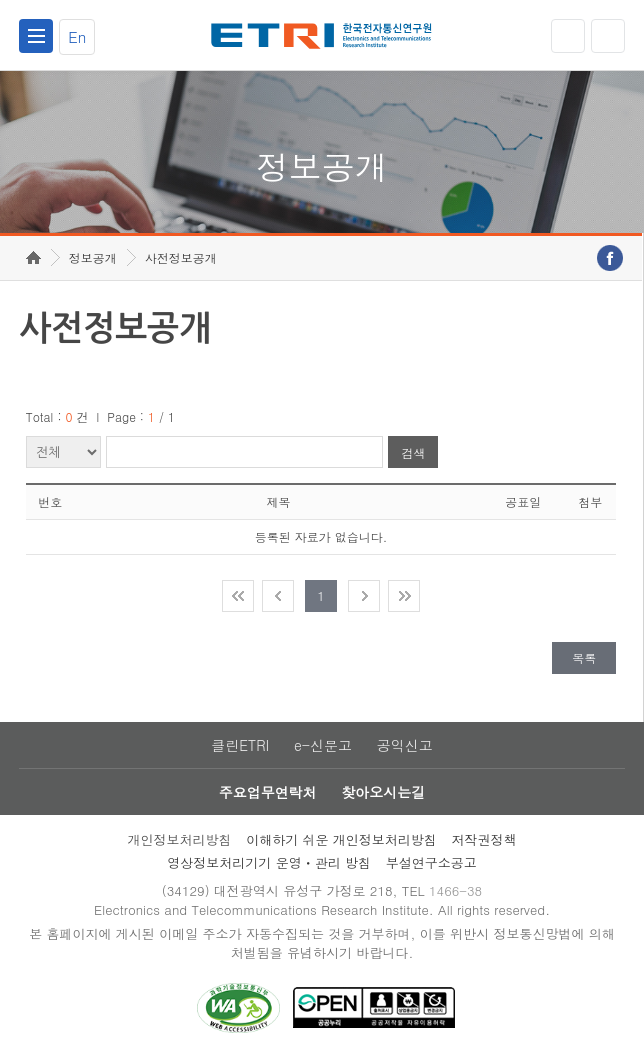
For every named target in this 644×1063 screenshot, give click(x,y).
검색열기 (608, 36)
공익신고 (405, 745)
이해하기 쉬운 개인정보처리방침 (341, 839)
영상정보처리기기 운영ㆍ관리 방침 (269, 862)
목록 (584, 657)
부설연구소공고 (431, 862)
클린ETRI (240, 745)
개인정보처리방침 (179, 839)
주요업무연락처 (268, 792)
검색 (413, 452)
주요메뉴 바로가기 (0, 0)
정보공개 (93, 257)
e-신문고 (323, 745)
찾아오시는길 (383, 792)
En (77, 36)
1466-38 (455, 890)
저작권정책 (484, 839)
